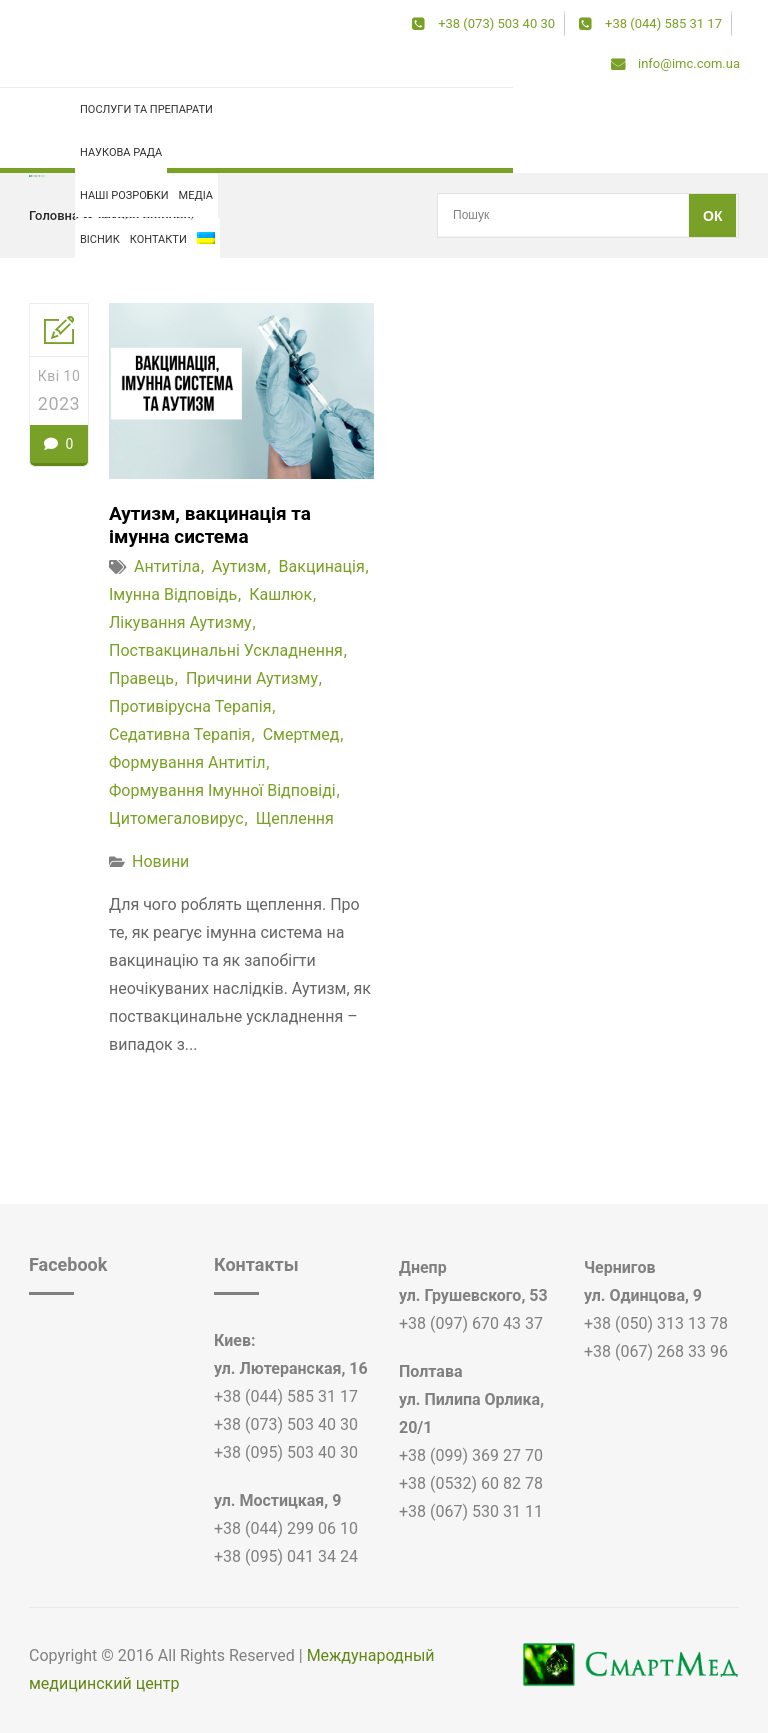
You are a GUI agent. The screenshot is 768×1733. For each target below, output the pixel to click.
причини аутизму (252, 680)
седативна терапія (180, 736)
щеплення (295, 820)
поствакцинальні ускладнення (226, 652)
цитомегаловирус (176, 820)
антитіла (167, 568)
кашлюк (280, 596)
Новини (160, 863)
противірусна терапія (190, 708)
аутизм (239, 568)
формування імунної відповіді (222, 792)
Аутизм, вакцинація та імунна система (215, 526)
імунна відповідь (150, 215)
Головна (54, 215)
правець (141, 680)
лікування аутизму (180, 624)
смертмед (301, 736)
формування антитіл (187, 764)
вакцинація (322, 568)
